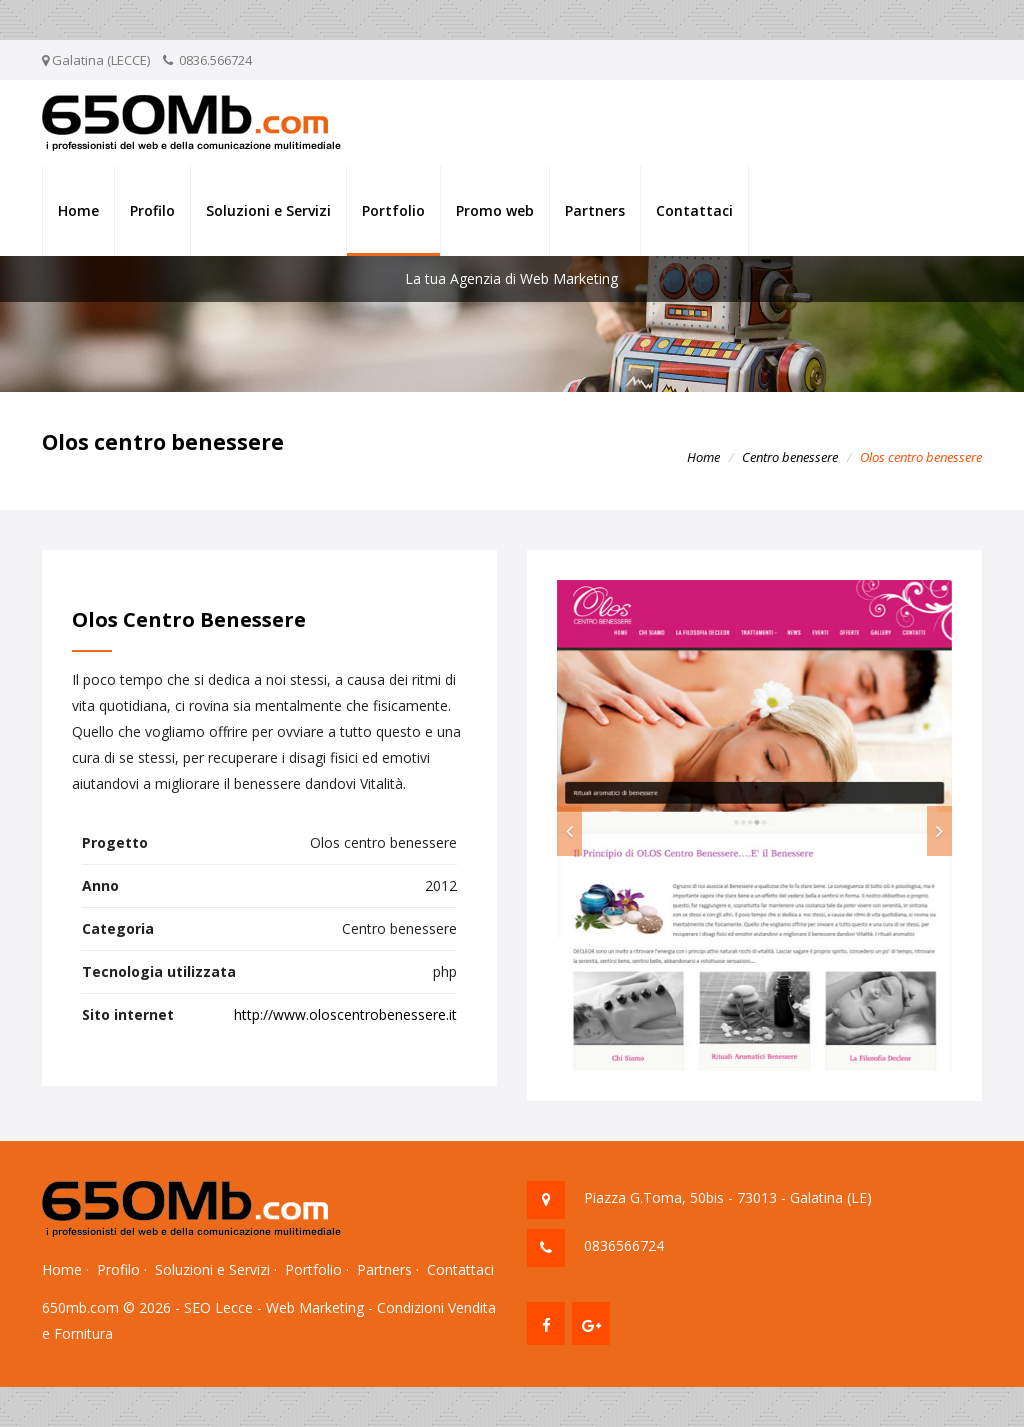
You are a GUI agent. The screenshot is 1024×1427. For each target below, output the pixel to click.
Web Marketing (315, 1307)
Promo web (495, 210)
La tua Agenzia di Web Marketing (511, 278)
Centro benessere (790, 457)
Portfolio (393, 210)
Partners (595, 210)
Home (78, 210)
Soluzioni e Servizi (268, 210)
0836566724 (624, 1245)
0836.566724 (215, 60)
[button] (569, 831)
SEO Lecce (218, 1307)
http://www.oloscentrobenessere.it (345, 1014)
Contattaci (694, 210)
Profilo (152, 210)
